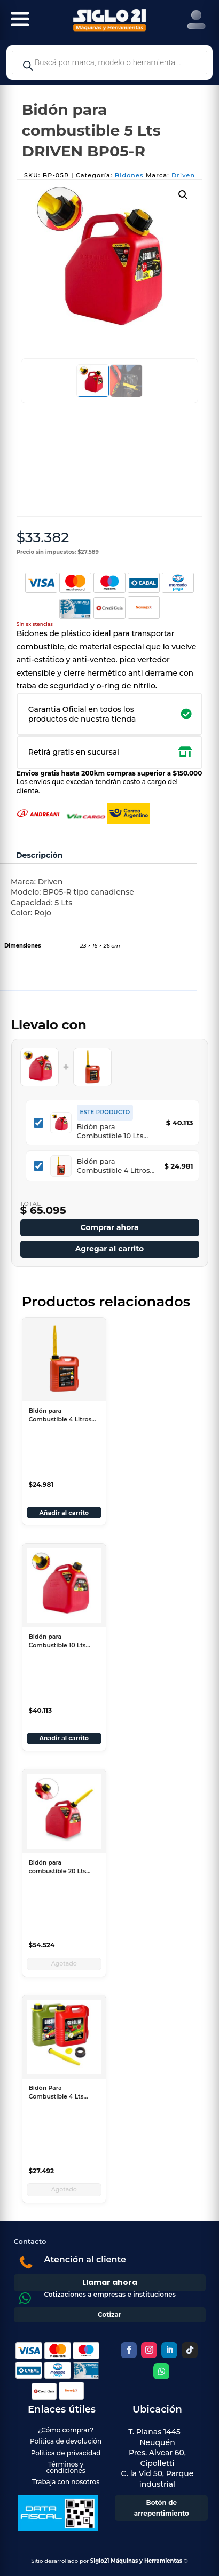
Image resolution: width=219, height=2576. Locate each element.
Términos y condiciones (65, 2467)
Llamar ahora (109, 2282)
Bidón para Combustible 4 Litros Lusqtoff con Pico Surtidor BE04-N (113, 1166)
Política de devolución (65, 2441)
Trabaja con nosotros (65, 2482)
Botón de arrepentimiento (161, 2508)
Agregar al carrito (109, 1249)
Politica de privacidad (66, 2453)
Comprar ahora (109, 1227)
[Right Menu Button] (196, 20)
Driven (183, 175)
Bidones (129, 175)
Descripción (39, 855)
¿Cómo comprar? (65, 2430)
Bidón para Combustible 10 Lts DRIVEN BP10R (110, 1131)
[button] (183, 195)
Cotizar (109, 2315)
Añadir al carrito (64, 1512)
